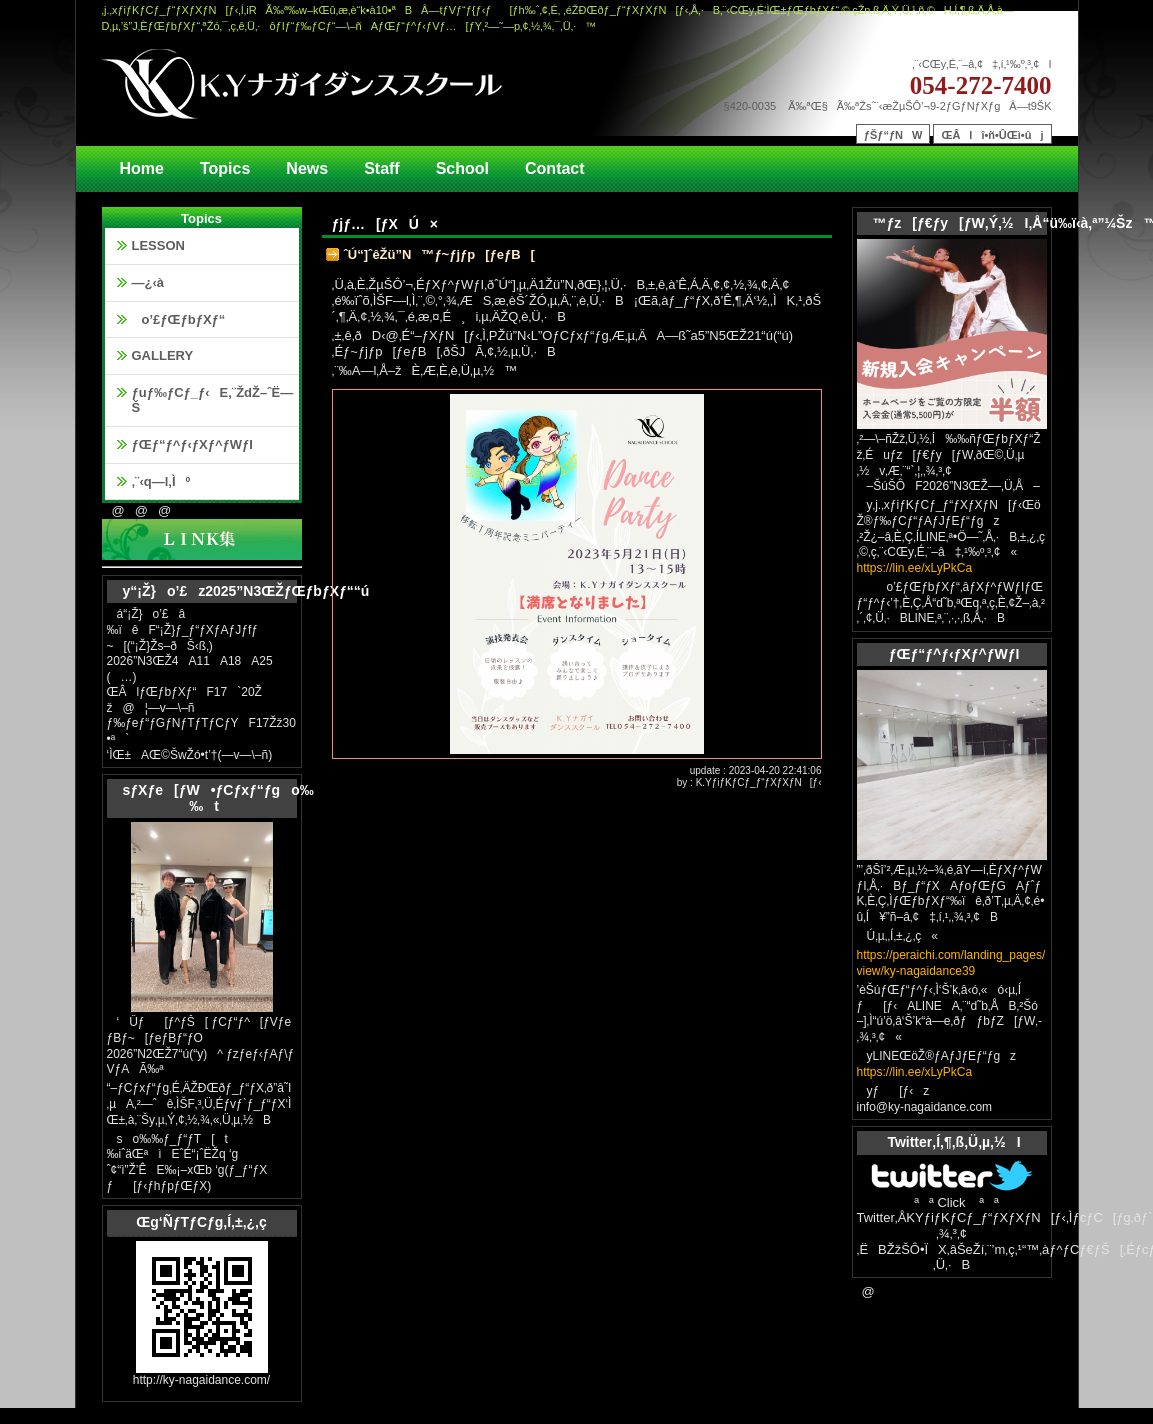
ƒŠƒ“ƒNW (893, 135)
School (462, 168)
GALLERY (163, 355)
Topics (225, 168)
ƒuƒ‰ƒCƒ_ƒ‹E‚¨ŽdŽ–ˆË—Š (213, 400)
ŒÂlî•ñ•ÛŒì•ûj (992, 135)
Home (142, 168)
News (307, 168)
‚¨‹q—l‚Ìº (161, 481)
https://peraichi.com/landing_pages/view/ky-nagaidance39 (951, 963)
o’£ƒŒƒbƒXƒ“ (179, 319)
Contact (555, 168)
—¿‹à (148, 282)
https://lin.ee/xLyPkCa (915, 568)
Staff (382, 168)
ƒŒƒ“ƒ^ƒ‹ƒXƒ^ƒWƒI (192, 444)
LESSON (158, 245)
